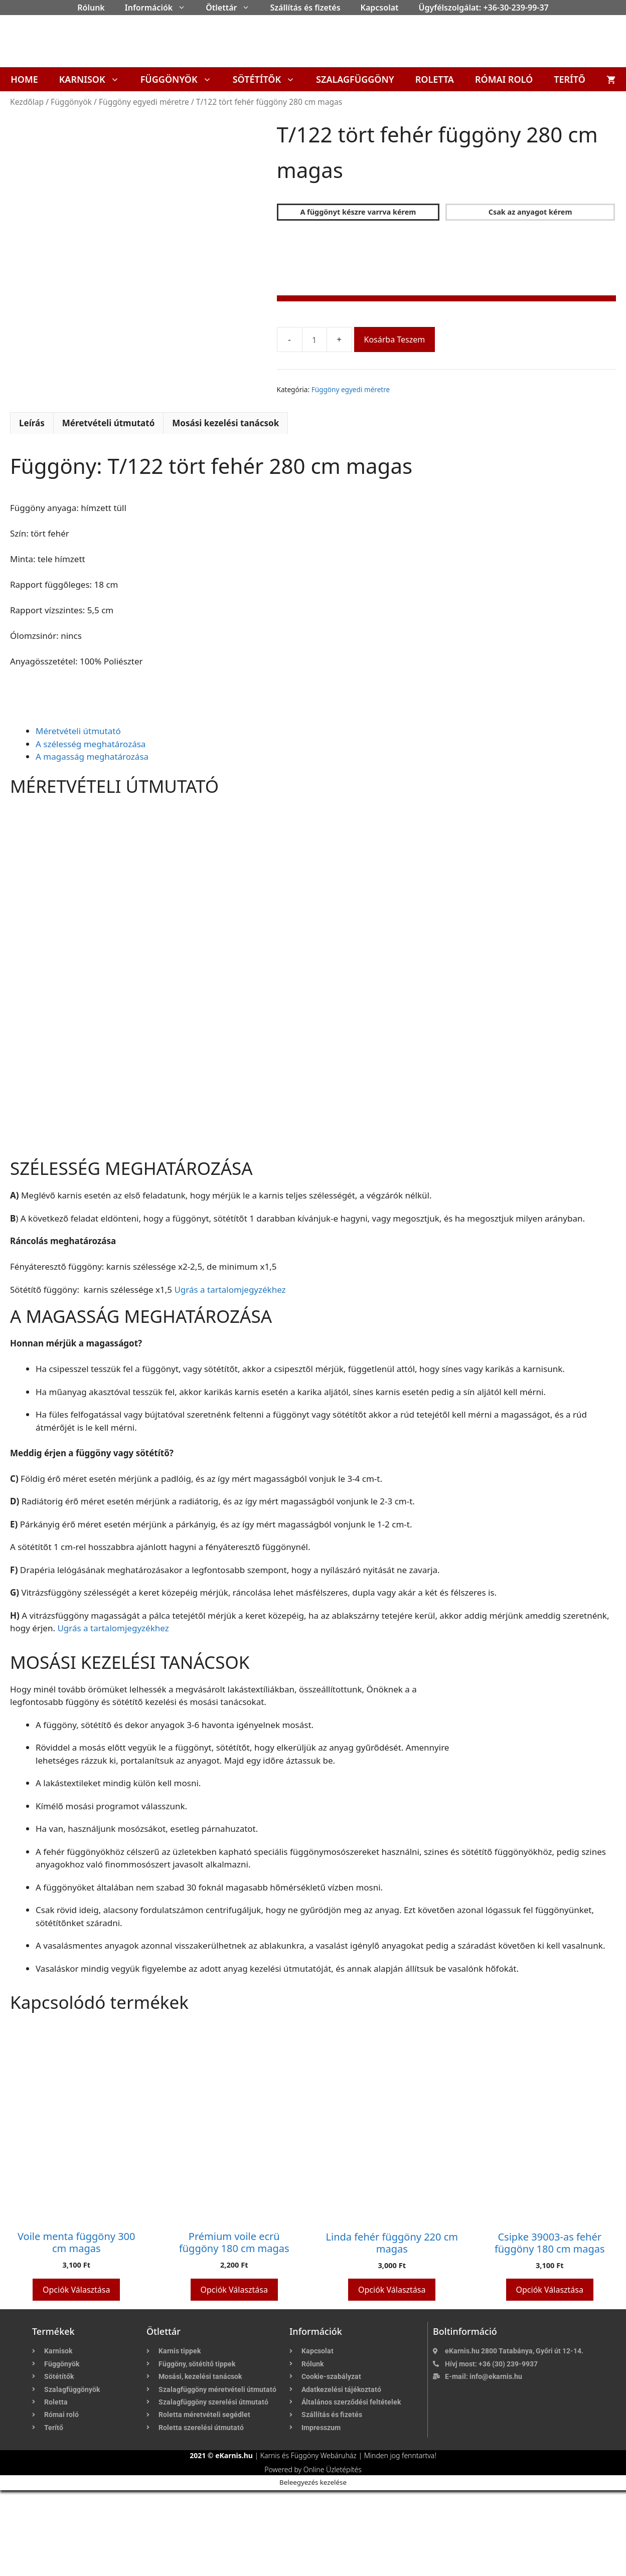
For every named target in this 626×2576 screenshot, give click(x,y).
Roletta (434, 79)
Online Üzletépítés (332, 2555)
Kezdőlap (27, 101)
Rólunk (91, 7)
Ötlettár (233, 7)
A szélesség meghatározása (90, 829)
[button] (184, 7)
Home (24, 79)
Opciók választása (76, 2375)
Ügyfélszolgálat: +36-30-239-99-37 (484, 7)
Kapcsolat (380, 7)
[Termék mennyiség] (314, 339)
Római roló (504, 79)
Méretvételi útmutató (78, 816)
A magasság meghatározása (92, 842)
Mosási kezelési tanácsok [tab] (225, 508)
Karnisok (94, 79)
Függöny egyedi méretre (144, 101)
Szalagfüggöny (355, 79)
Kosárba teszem (394, 339)
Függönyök (181, 79)
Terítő (569, 79)
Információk (160, 7)
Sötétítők (269, 79)
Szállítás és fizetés (305, 7)
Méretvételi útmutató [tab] (108, 508)
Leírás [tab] (32, 508)
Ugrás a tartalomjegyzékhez (229, 1375)
